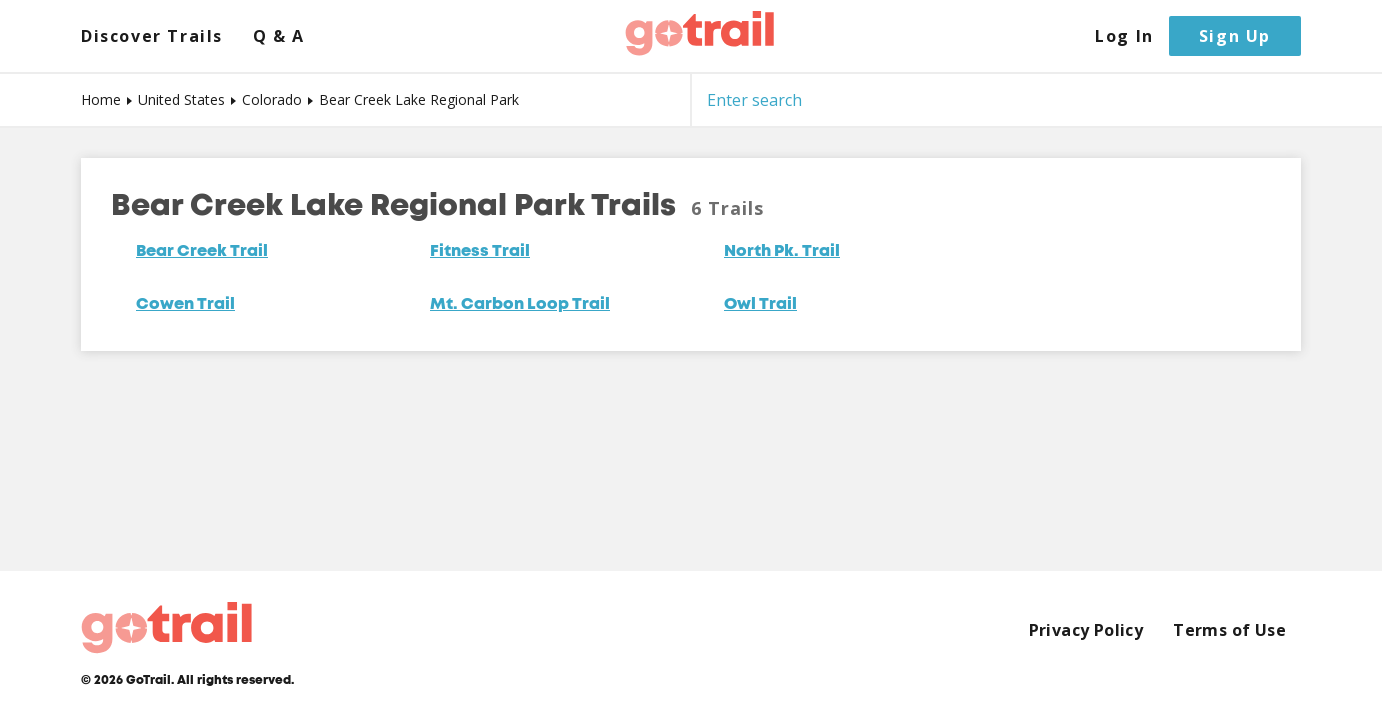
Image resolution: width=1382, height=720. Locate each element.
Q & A (279, 36)
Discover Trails (152, 36)
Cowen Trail (185, 305)
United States (181, 99)
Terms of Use (1229, 630)
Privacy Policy (1086, 630)
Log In (1124, 36)
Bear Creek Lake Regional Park (419, 99)
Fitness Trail (480, 252)
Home (101, 99)
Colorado (272, 99)
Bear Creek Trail (202, 252)
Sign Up (1235, 36)
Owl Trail (760, 305)
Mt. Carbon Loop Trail (520, 305)
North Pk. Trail (782, 252)
